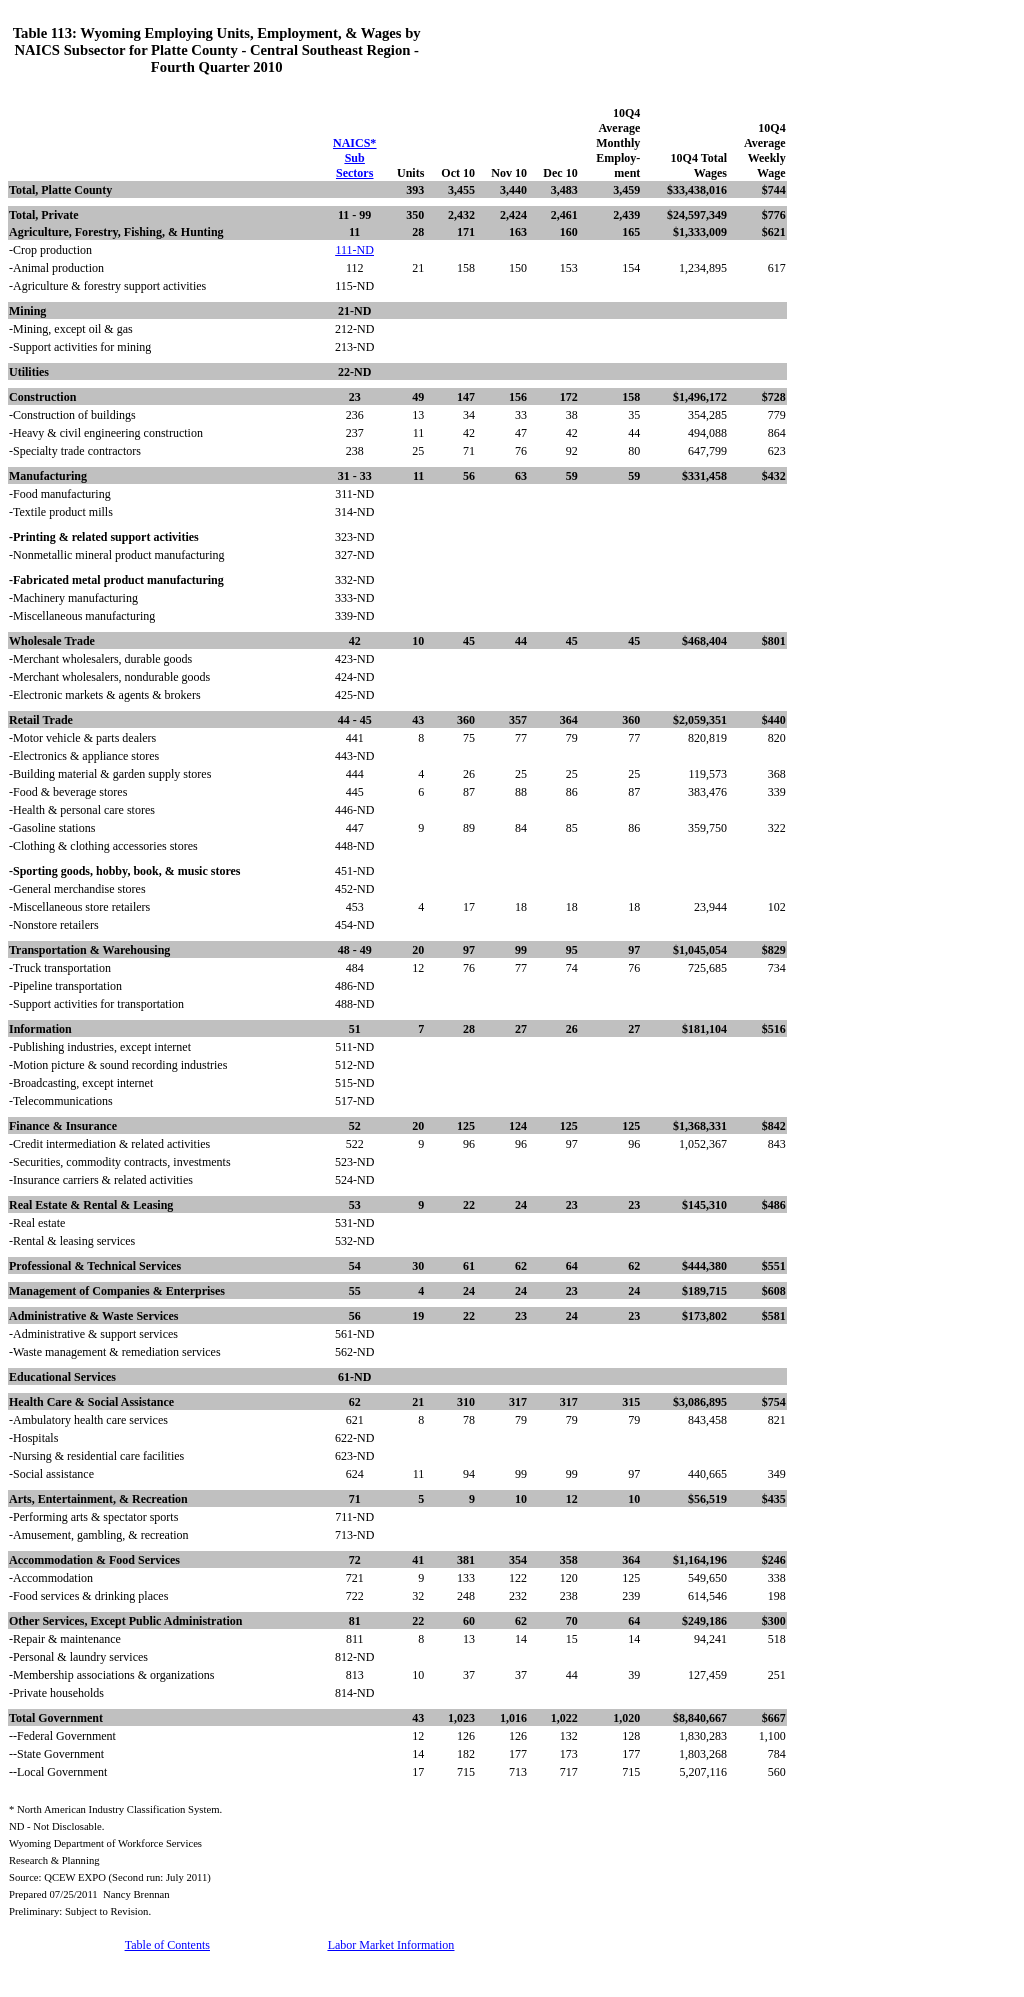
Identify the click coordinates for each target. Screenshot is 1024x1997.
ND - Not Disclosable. (56, 1826)
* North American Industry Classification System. (115, 1809)
